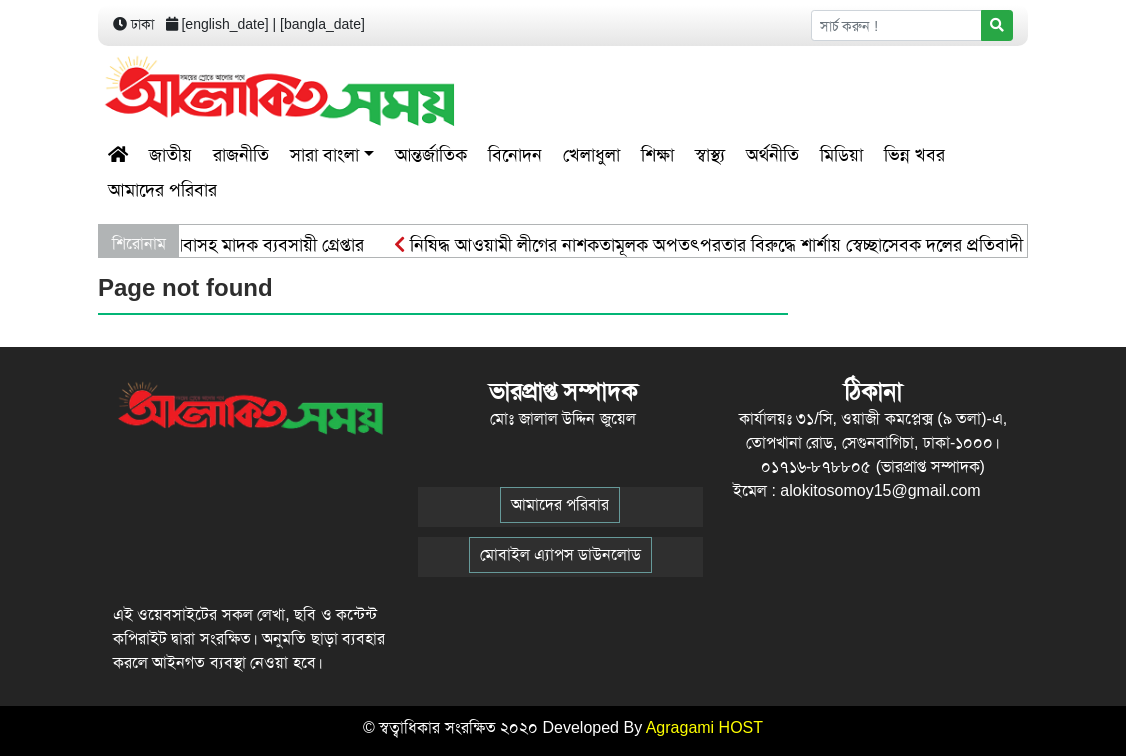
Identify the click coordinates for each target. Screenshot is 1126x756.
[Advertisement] (798, 91)
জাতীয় (170, 155)
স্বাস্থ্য (710, 155)
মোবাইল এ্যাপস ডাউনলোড (560, 555)
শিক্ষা (657, 155)
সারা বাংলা (324, 155)
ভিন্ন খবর (914, 155)
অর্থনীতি (772, 155)
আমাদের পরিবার (162, 190)
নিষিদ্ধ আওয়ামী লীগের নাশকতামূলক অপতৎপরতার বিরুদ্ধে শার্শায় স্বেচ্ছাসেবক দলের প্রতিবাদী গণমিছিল (743, 245)
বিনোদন (515, 155)
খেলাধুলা (591, 155)
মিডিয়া (841, 155)
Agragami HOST (704, 727)
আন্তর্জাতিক (431, 155)
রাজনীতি (241, 155)
